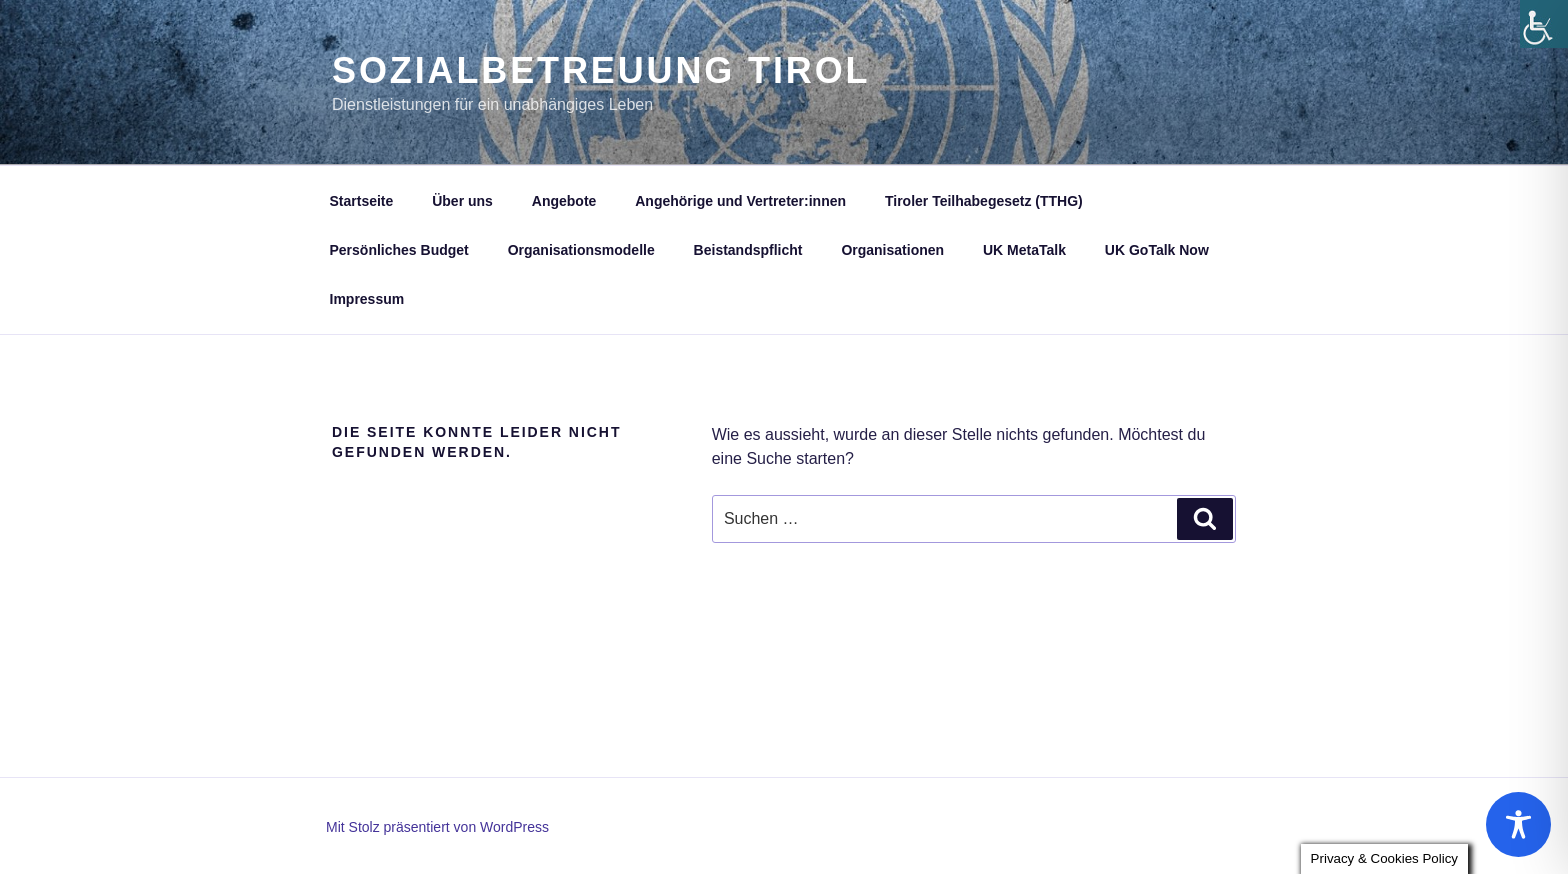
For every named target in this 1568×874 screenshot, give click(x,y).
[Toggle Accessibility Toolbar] (1518, 824)
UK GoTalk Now (1157, 250)
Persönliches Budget (399, 250)
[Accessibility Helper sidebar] (1544, 24)
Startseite (362, 201)
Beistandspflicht (748, 250)
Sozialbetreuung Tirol (601, 70)
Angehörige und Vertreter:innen (740, 201)
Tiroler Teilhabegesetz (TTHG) (984, 201)
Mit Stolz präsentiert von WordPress (437, 827)
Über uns (462, 201)
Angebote (564, 201)
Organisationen (892, 250)
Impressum (367, 299)
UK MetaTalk (1024, 250)
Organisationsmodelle (581, 250)
